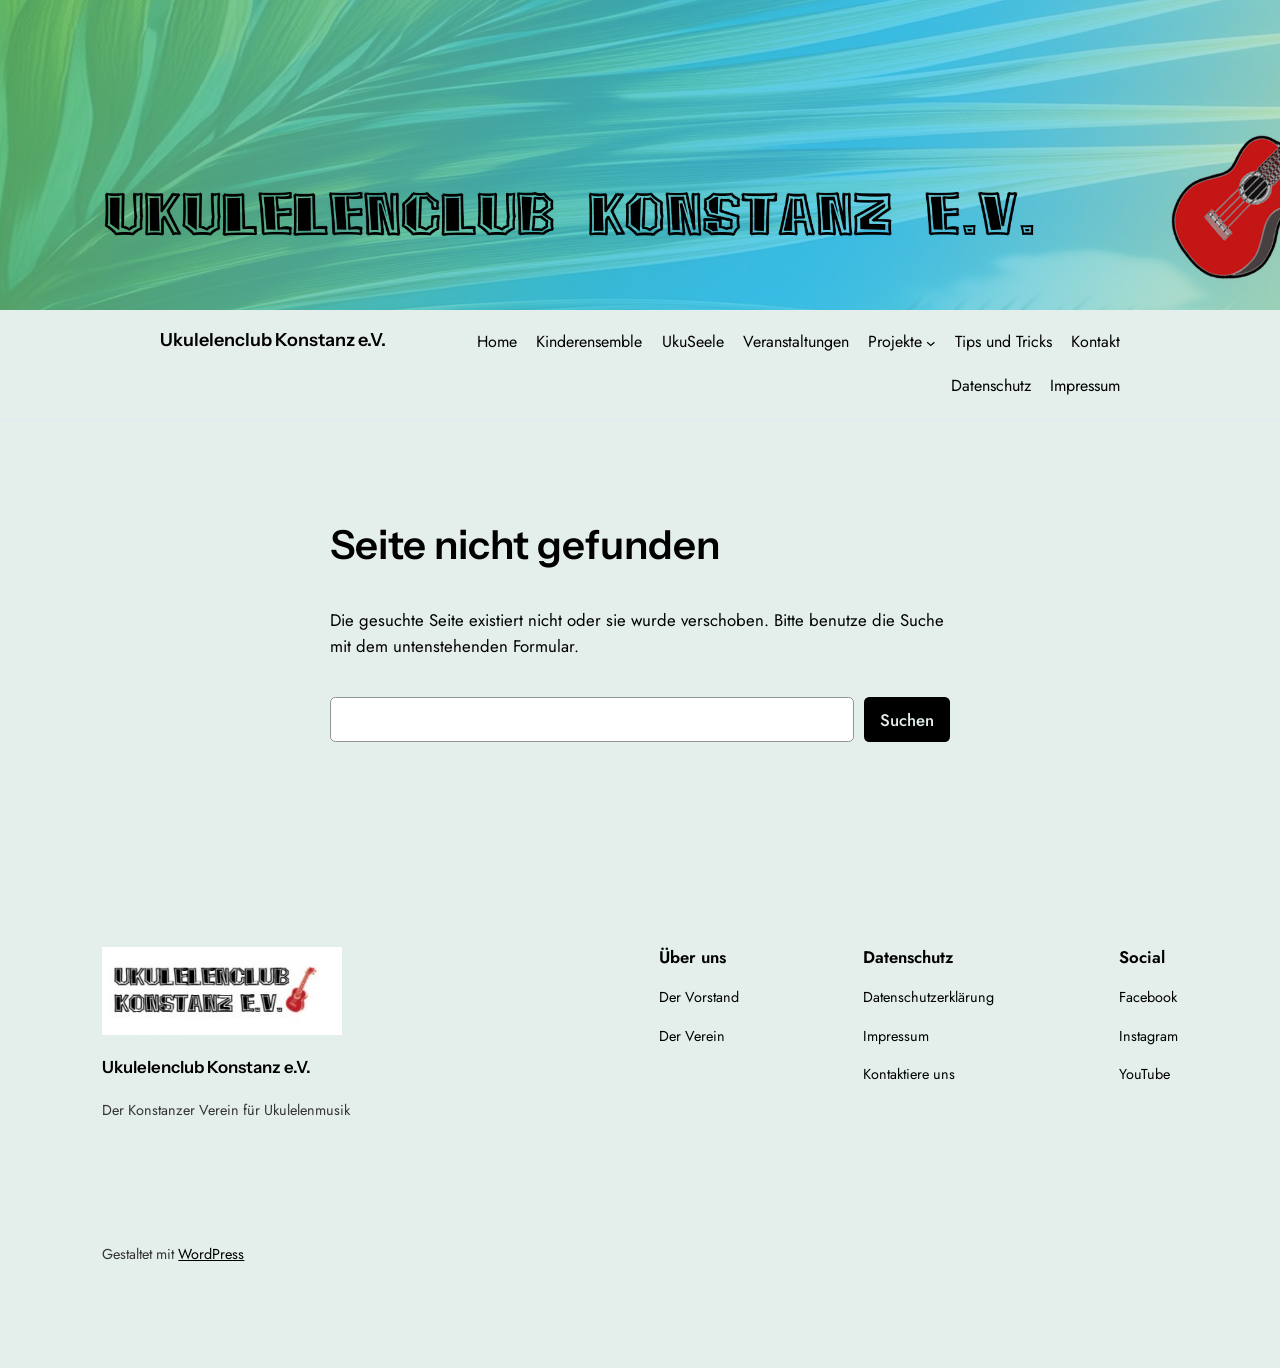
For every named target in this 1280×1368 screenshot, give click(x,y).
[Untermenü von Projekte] (931, 343)
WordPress (211, 1254)
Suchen (907, 720)
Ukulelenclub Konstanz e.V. (273, 340)
